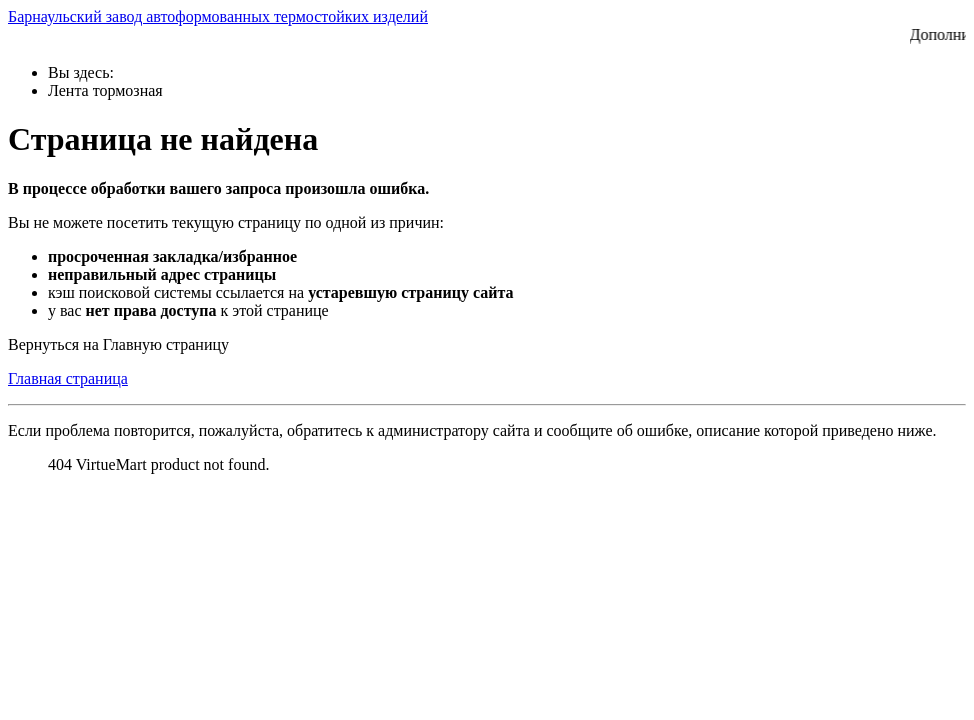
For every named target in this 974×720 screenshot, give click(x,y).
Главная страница (68, 378)
